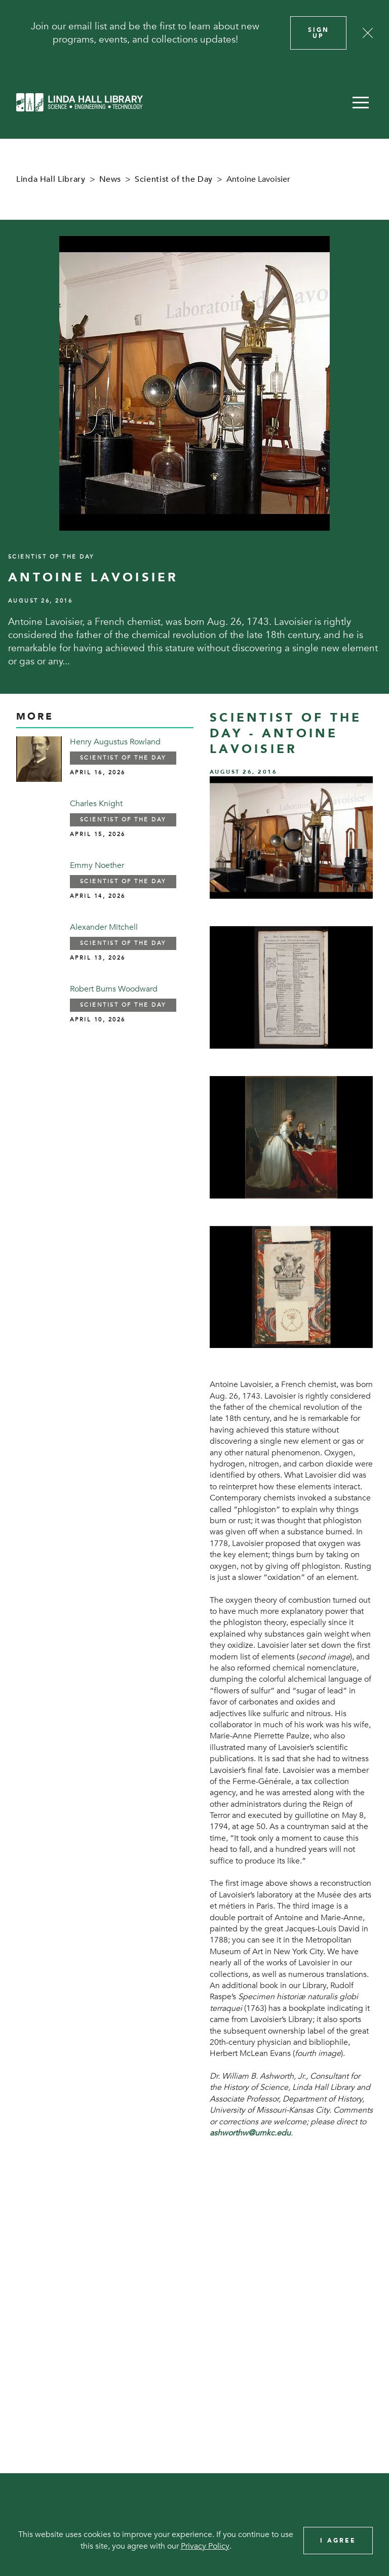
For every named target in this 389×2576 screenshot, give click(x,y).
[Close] (368, 33)
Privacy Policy (205, 2546)
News (110, 179)
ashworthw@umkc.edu (250, 2132)
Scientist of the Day (174, 179)
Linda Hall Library (51, 179)
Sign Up (318, 33)
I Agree (338, 2541)
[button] (360, 102)
